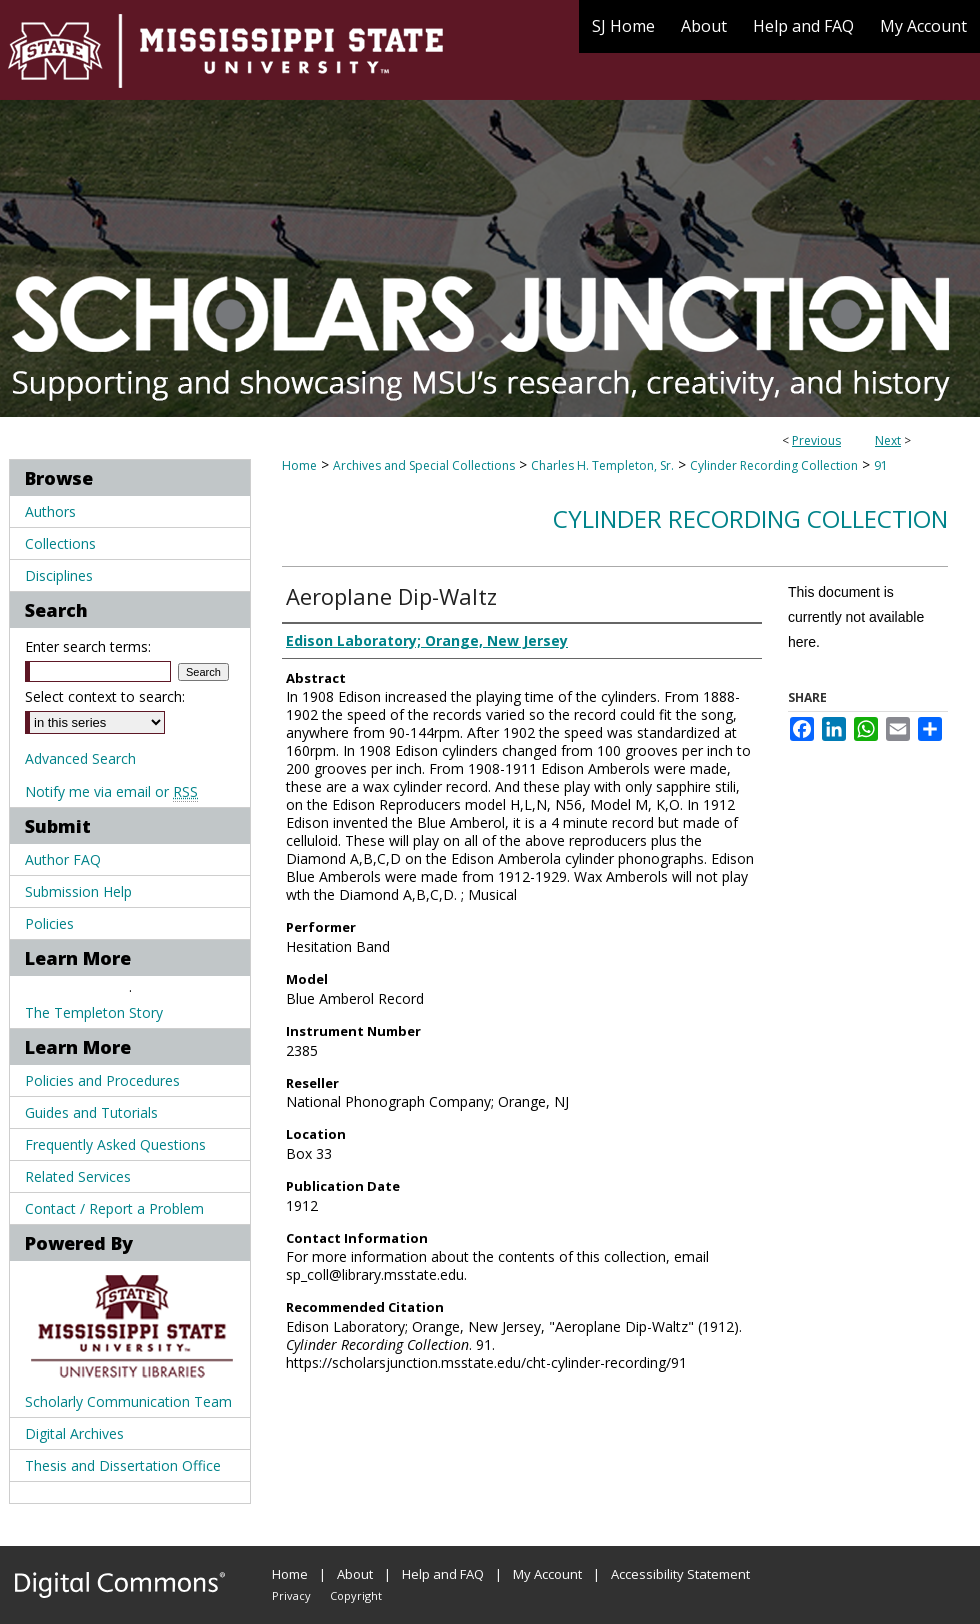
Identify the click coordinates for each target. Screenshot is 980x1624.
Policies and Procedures (102, 1080)
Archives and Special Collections (424, 465)
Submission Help (78, 891)
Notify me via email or (111, 791)
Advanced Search (80, 758)
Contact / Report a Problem (114, 1208)
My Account (547, 1574)
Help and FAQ (443, 1574)
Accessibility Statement (680, 1574)
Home (299, 465)
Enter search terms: (88, 646)
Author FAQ (63, 859)
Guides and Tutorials (91, 1112)
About (355, 1574)
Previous (816, 440)
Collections (60, 543)
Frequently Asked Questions (115, 1144)
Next (888, 440)
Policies (49, 923)
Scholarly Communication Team (128, 1401)
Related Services (78, 1176)
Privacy (291, 1595)
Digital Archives (74, 1433)
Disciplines (59, 575)
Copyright (356, 1595)
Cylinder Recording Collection (774, 465)
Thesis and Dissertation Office (123, 1465)
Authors (50, 511)
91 (881, 465)
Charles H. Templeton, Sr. (602, 465)
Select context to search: (105, 696)
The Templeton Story (94, 1012)
